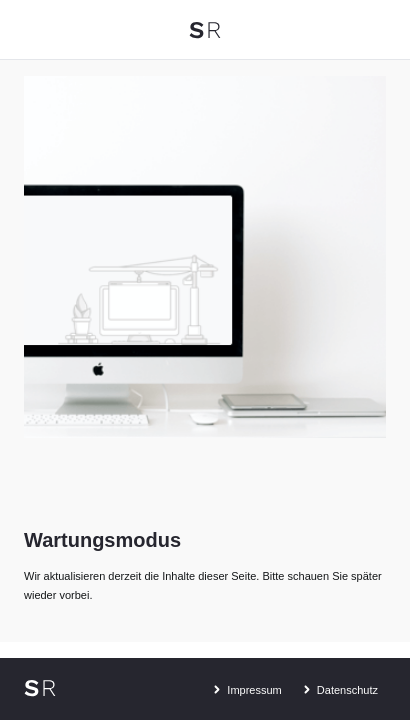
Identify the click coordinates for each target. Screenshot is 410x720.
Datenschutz (338, 687)
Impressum (244, 687)
